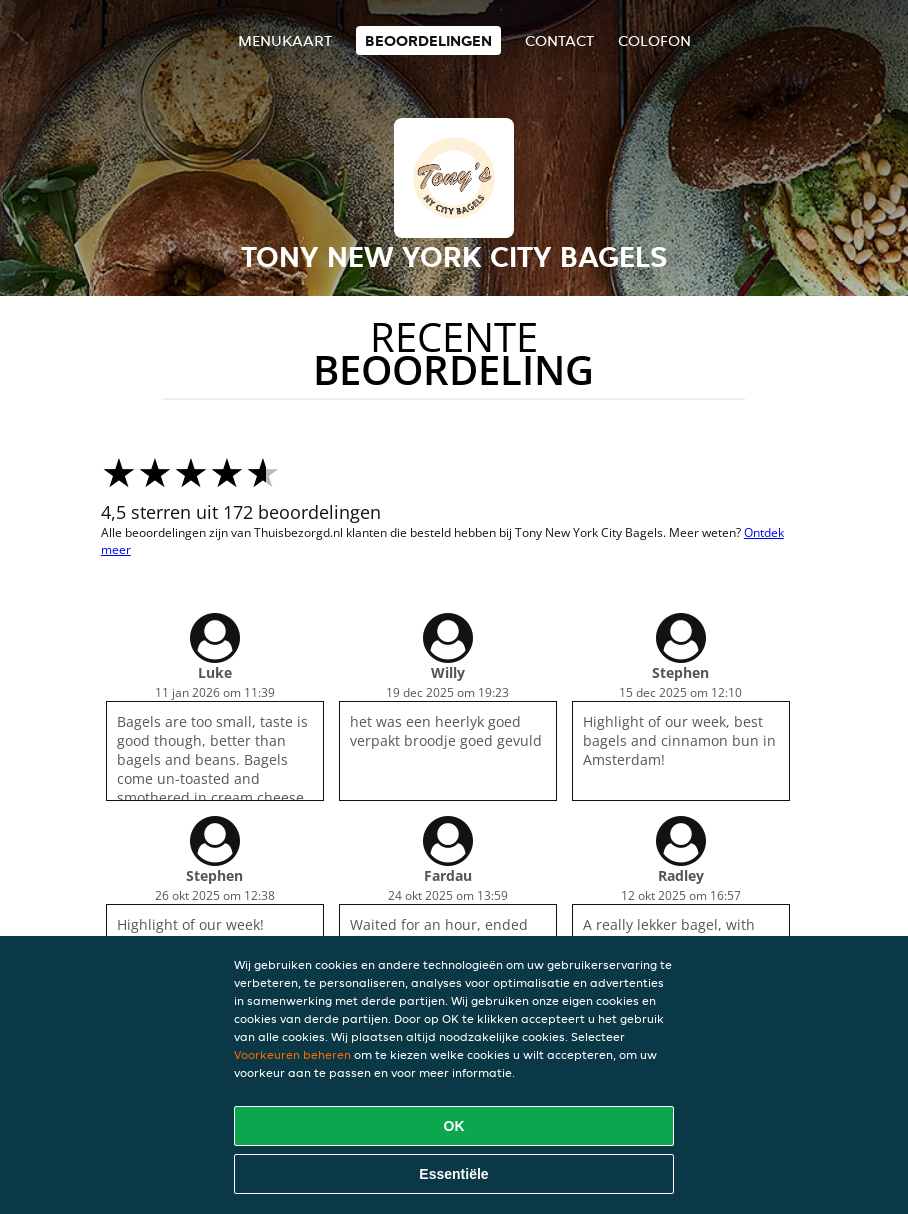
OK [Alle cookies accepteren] (454, 1126)
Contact (559, 40)
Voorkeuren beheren (292, 1054)
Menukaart (285, 40)
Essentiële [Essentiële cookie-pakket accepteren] (453, 1174)
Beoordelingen (428, 40)
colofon (654, 40)
